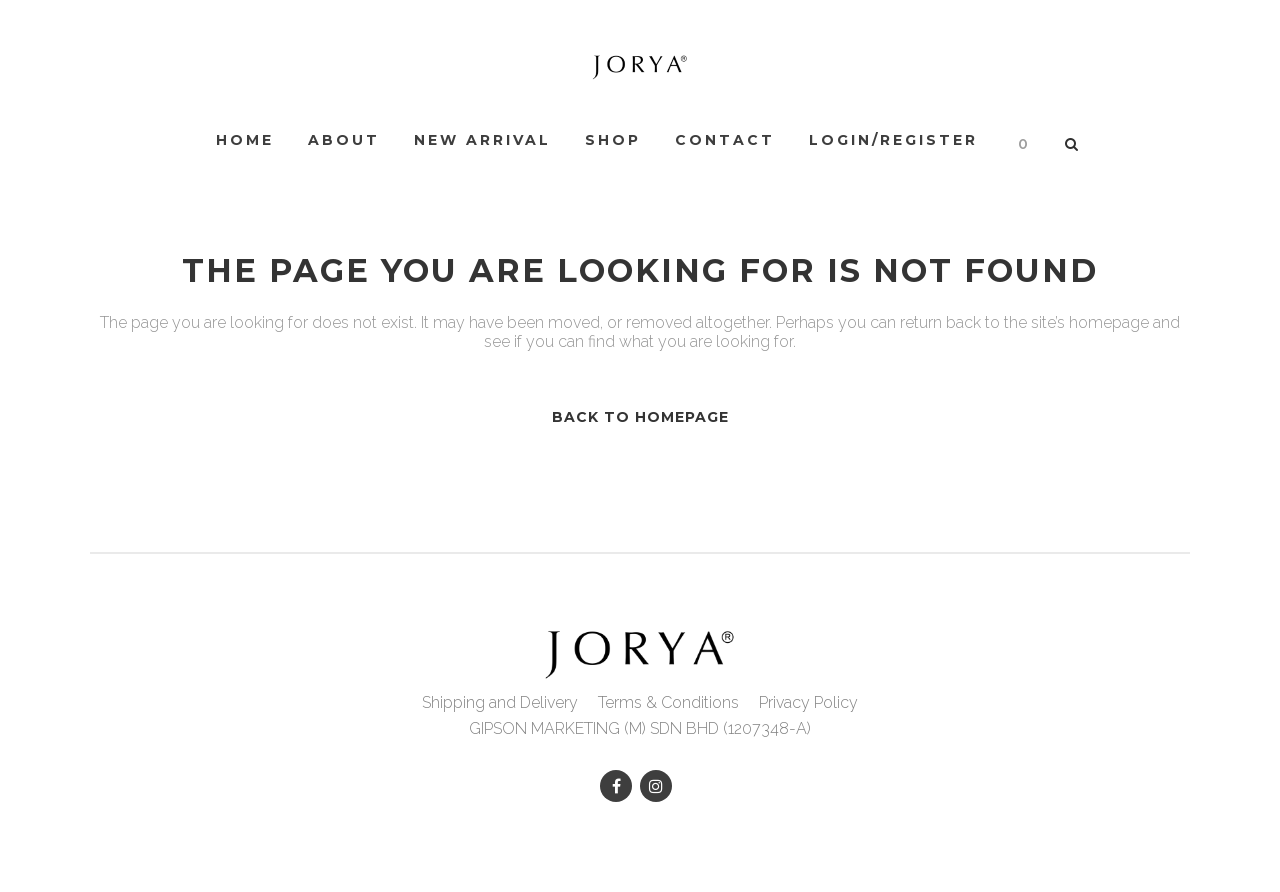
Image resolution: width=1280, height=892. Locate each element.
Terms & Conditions (668, 702)
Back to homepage (640, 417)
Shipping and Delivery (500, 702)
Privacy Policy (808, 702)
